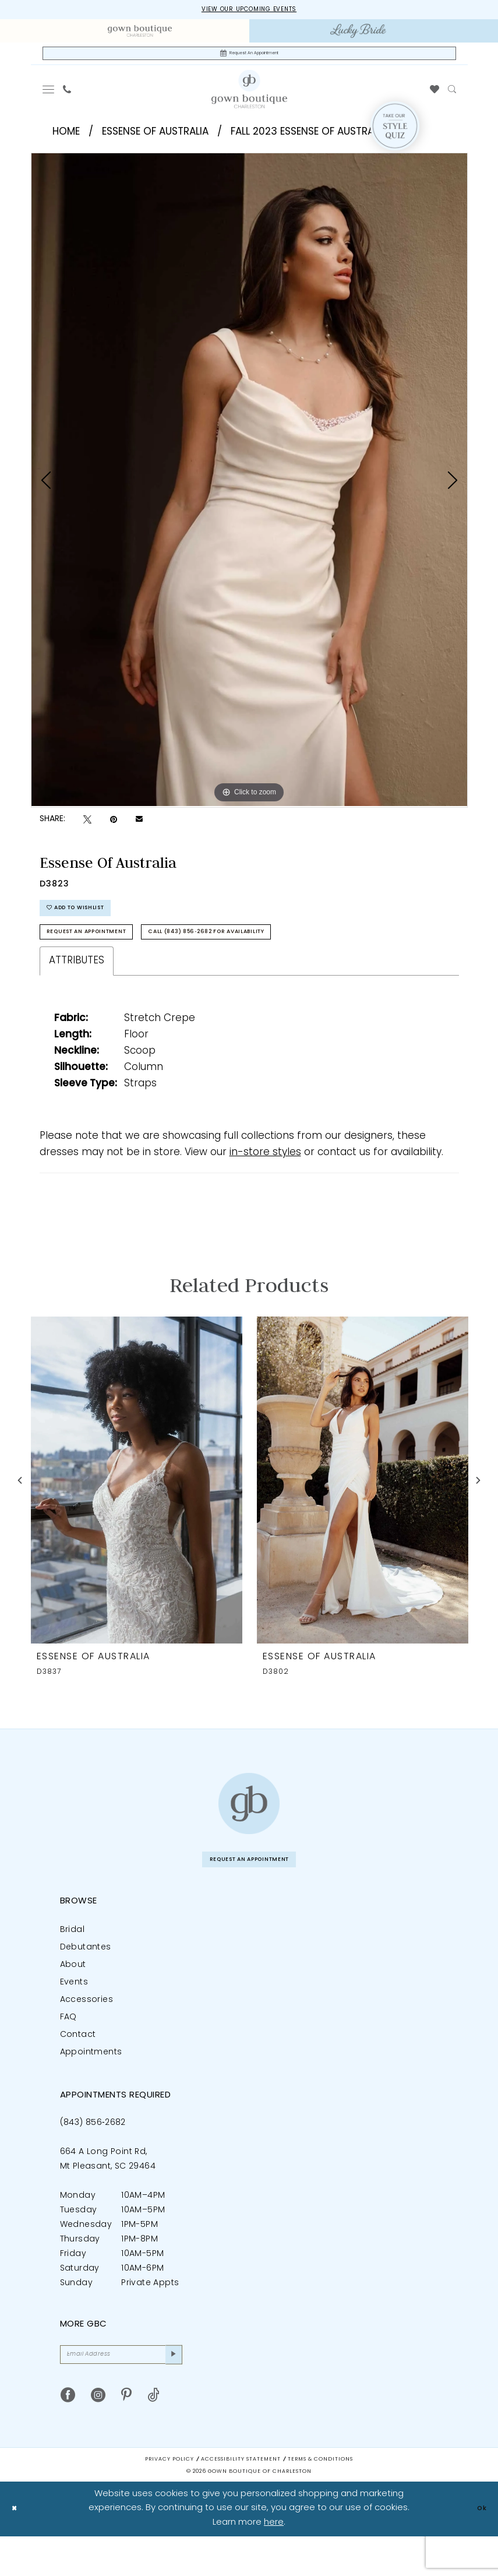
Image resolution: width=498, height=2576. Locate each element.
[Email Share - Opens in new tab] (139, 827)
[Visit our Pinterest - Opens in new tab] (126, 2435)
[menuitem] (140, 33)
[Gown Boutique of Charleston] (249, 1830)
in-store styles (265, 1179)
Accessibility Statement (241, 2498)
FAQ (68, 2050)
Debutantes (85, 1980)
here (274, 2562)
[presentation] (136, 1506)
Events (74, 2015)
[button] (48, 97)
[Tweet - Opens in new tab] (87, 827)
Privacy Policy (169, 2498)
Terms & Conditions (320, 2498)
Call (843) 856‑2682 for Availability (281, 955)
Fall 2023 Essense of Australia (309, 140)
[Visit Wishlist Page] (434, 96)
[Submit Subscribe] (170, 2391)
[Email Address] (121, 2391)
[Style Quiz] (394, 133)
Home (66, 140)
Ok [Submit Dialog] (478, 2548)
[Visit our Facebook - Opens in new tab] (68, 2435)
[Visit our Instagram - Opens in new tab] (98, 2435)
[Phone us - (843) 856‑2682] (66, 97)
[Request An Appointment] (249, 59)
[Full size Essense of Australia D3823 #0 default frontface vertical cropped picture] (249, 487)
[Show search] (451, 97)
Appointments (91, 2085)
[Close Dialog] (17, 2548)
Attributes (76, 988)
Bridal (72, 1962)
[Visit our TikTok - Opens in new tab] (153, 2435)
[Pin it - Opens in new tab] (114, 827)
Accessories (86, 2032)
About (73, 1997)
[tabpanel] (249, 487)
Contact (78, 2067)
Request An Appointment (108, 955)
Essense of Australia (155, 140)
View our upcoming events (249, 10)
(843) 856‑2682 (93, 2155)
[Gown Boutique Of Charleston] (249, 96)
